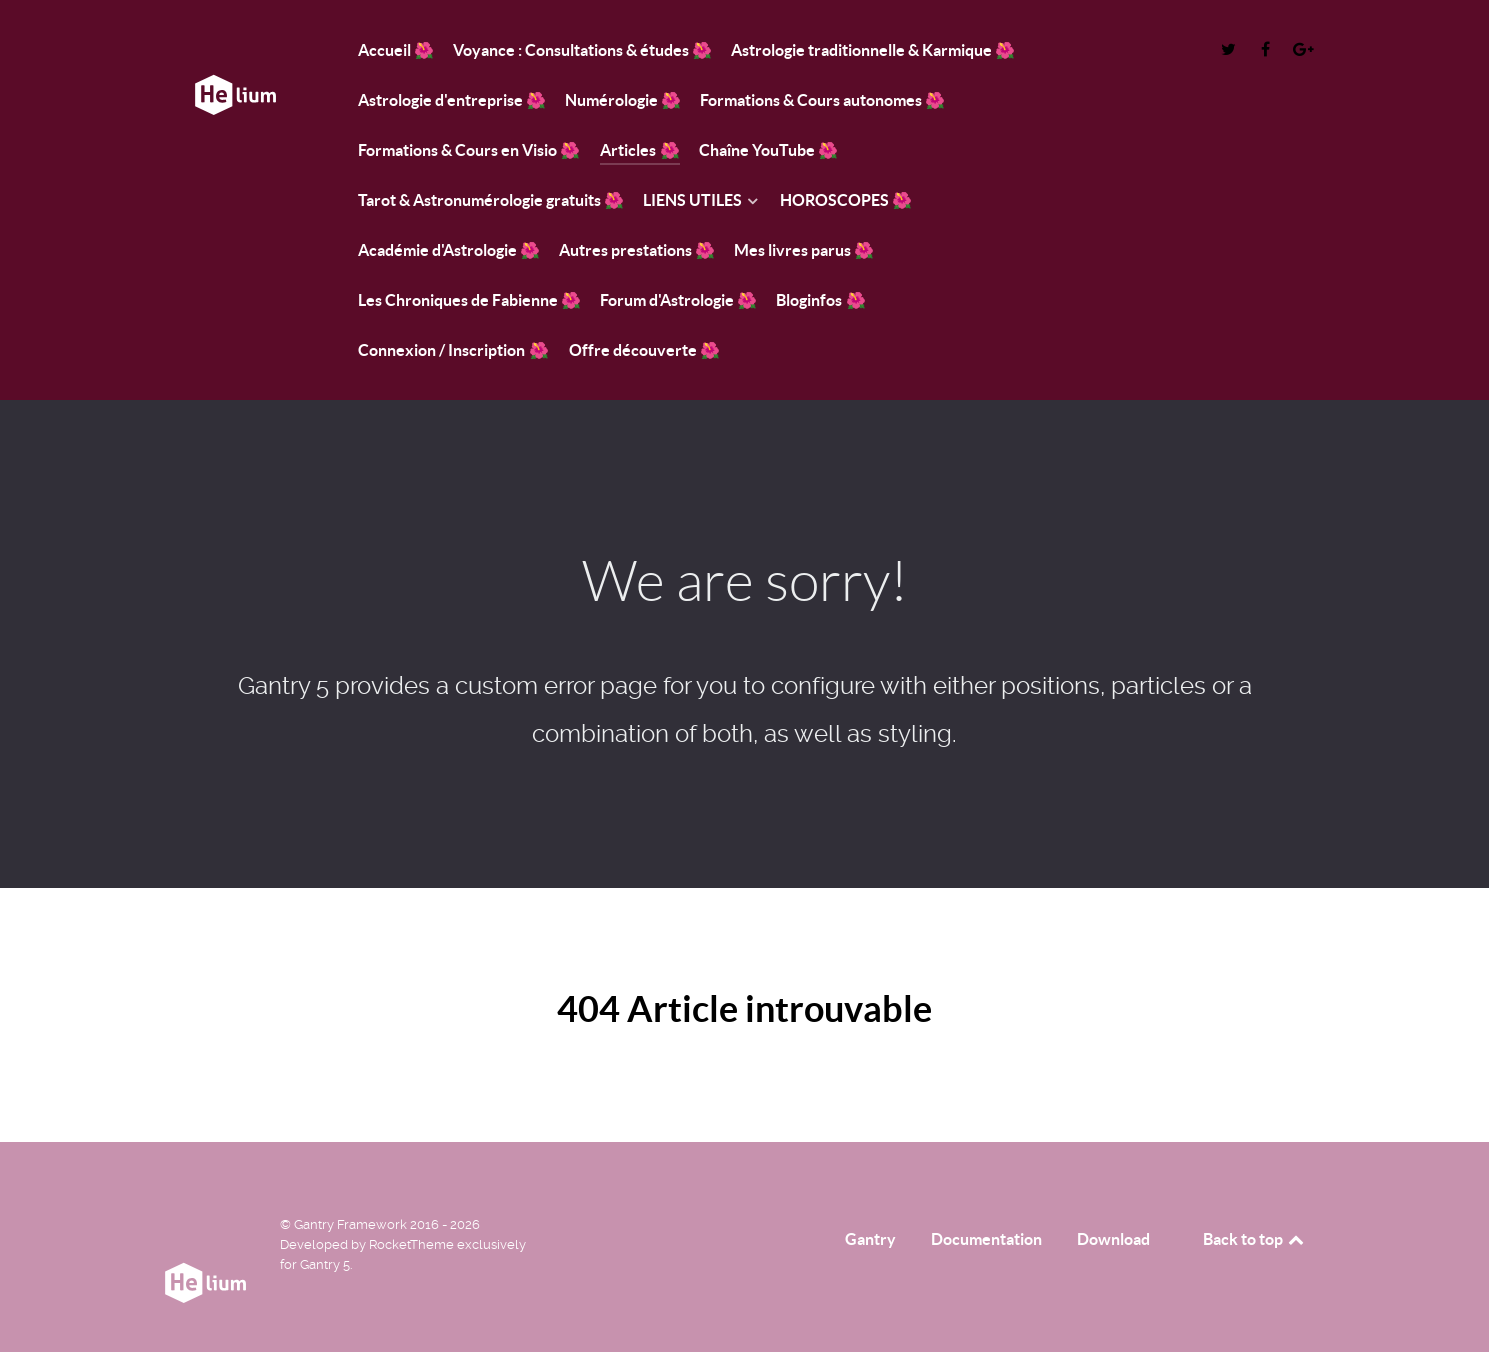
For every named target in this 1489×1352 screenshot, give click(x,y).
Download (1113, 1239)
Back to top (1255, 1239)
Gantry (870, 1239)
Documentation (986, 1239)
